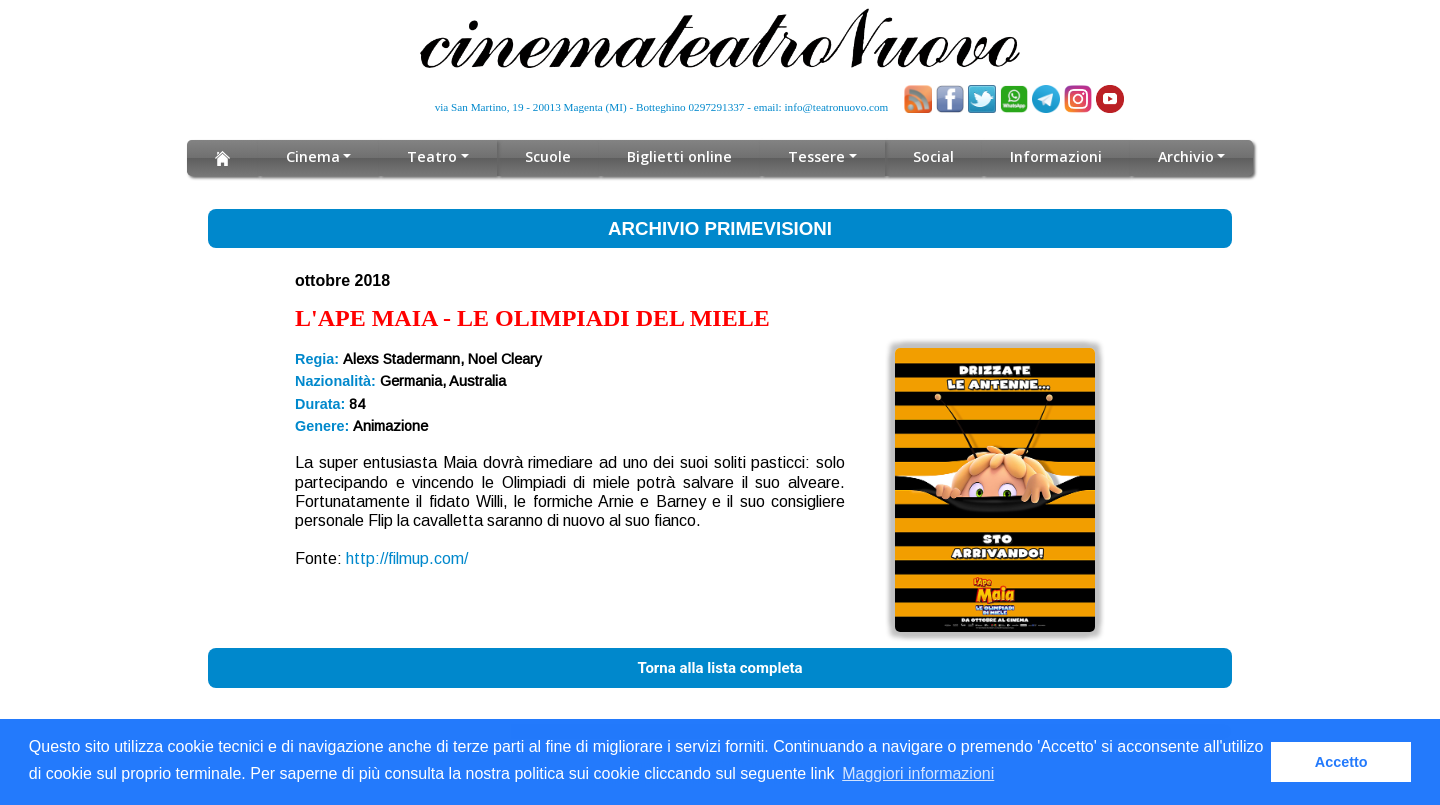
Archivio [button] (1181, 156)
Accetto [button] (1341, 762)
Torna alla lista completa (719, 668)
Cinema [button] (316, 156)
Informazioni (1052, 156)
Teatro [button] (435, 156)
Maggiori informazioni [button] (918, 773)
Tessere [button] (815, 156)
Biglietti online (680, 156)
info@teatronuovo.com (837, 107)
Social (929, 156)
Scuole (550, 156)
